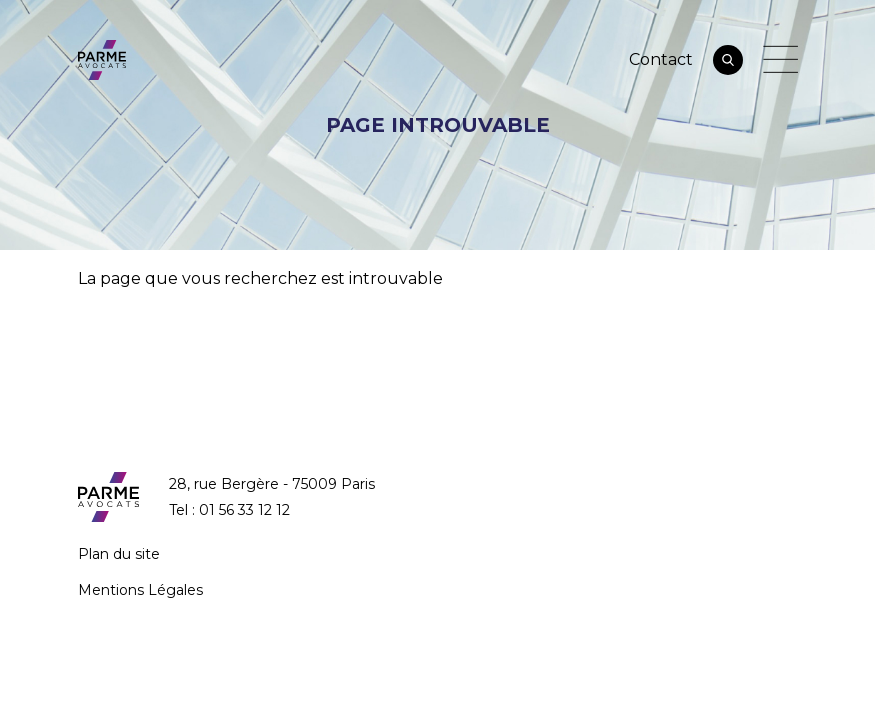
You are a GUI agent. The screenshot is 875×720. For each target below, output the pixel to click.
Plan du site (119, 554)
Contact (661, 59)
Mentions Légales (140, 590)
